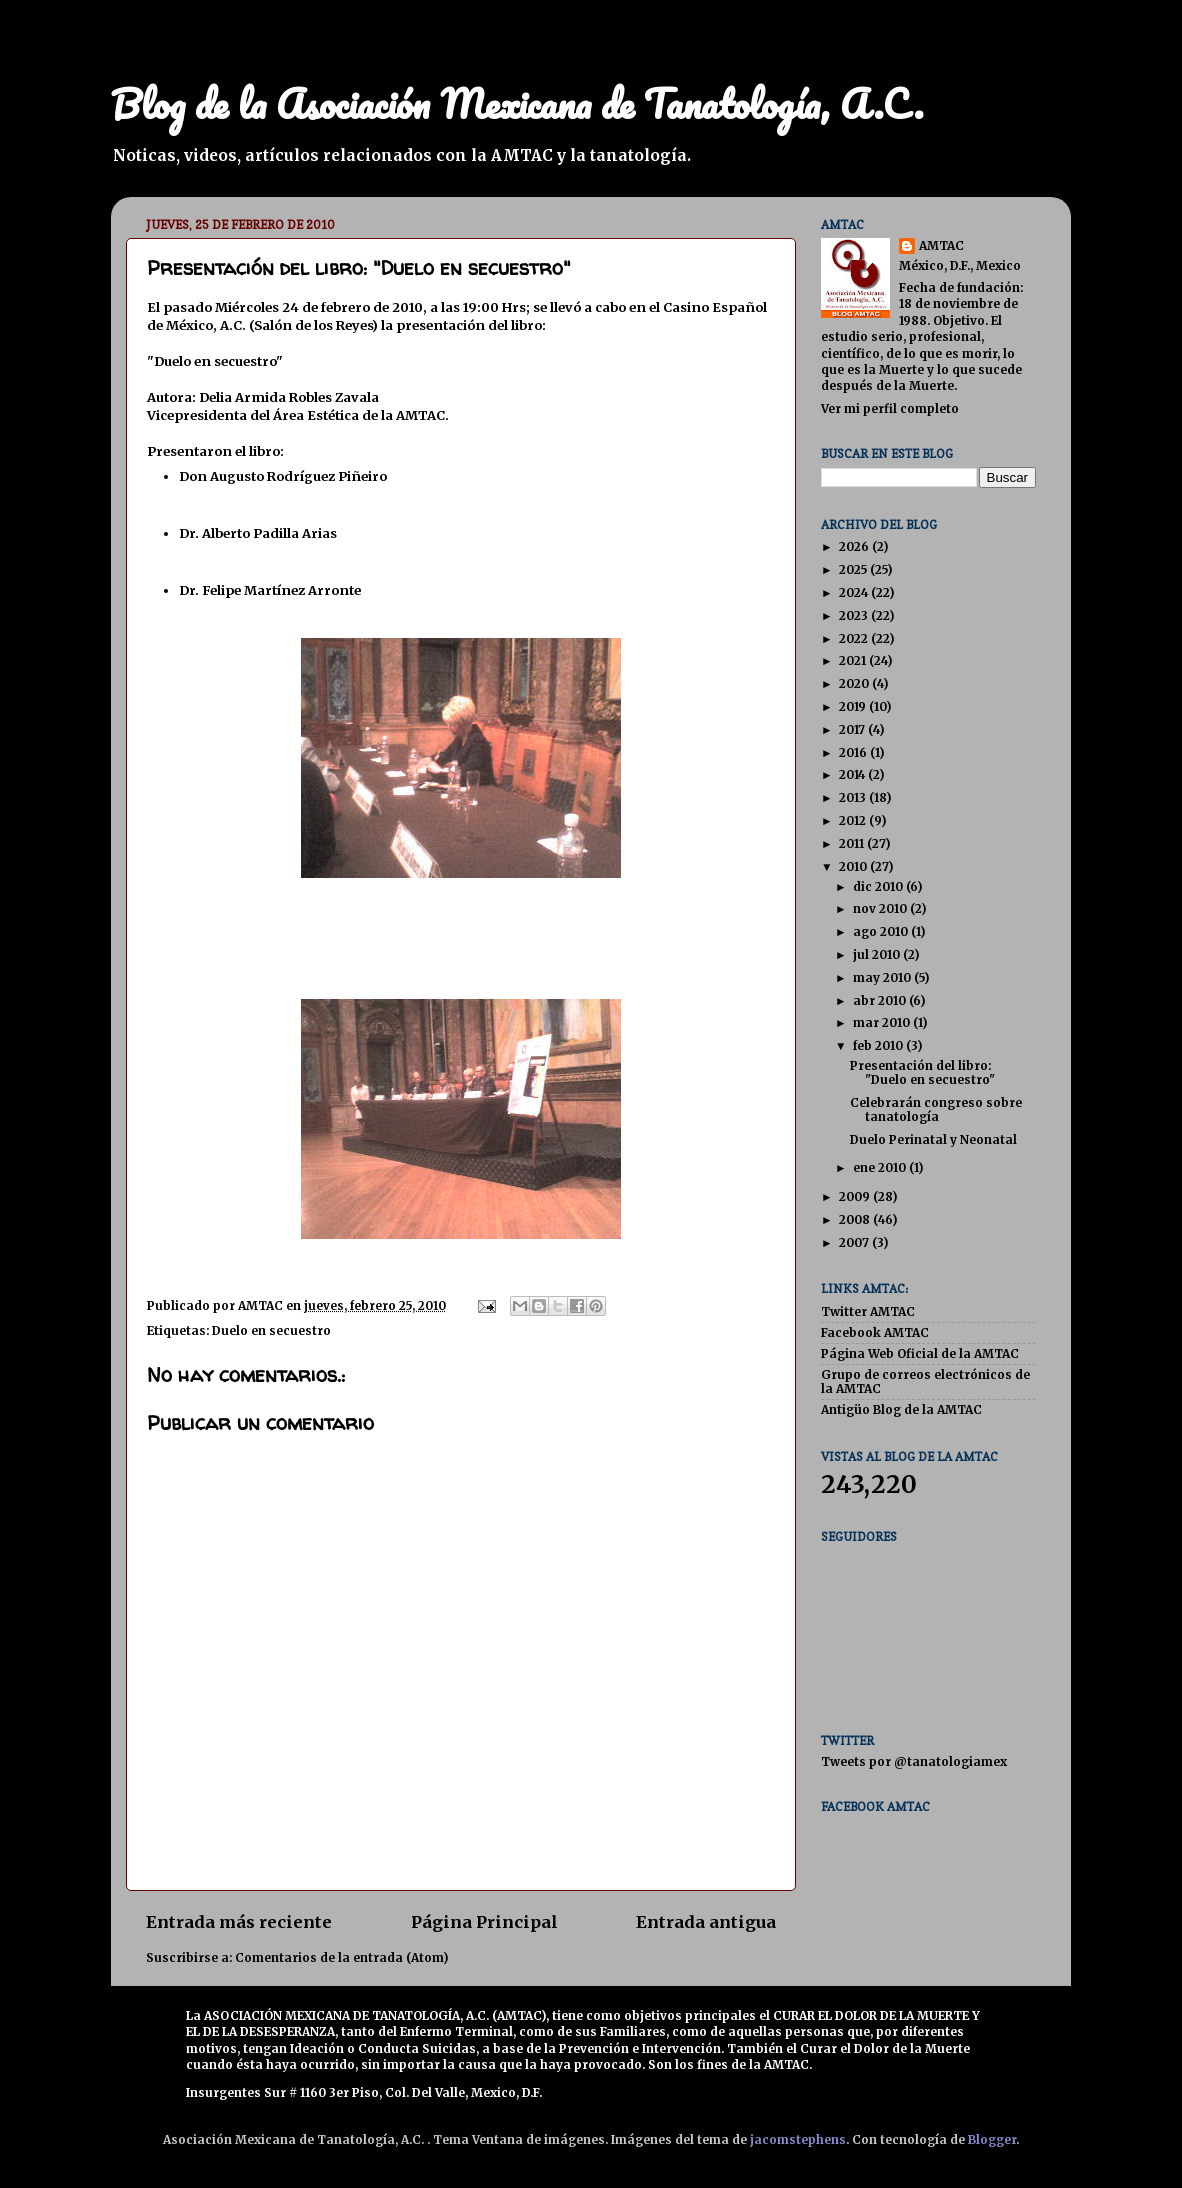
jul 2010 (878, 954)
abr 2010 (881, 1000)
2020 (855, 683)
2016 (854, 752)
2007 (855, 1242)
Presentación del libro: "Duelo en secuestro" (922, 1072)
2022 (855, 638)
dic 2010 (879, 886)
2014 (853, 774)
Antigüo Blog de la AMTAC (901, 1409)
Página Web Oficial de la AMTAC (920, 1353)
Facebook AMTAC (875, 1332)
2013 (854, 797)
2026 (855, 546)
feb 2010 (879, 1045)
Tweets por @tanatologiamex (914, 1761)
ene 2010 (881, 1167)
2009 (856, 1196)
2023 (855, 615)
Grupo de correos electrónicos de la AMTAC (925, 1381)
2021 (854, 660)
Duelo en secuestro (271, 1330)
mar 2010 (883, 1022)
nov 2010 (881, 908)
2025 (854, 569)
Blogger (992, 2139)
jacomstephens (798, 2139)
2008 (856, 1219)
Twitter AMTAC (868, 1311)
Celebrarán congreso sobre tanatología (936, 1109)
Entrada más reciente (239, 1922)
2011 (853, 843)
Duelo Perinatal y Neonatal (933, 1139)
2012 (854, 820)
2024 (855, 592)
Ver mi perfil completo (890, 408)
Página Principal (484, 1922)
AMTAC (941, 245)
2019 (854, 706)
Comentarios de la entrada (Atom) (341, 1957)
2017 (853, 729)
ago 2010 (882, 931)
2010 (854, 866)
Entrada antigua (706, 1922)
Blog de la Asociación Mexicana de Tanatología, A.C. (517, 103)
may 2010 (883, 977)
